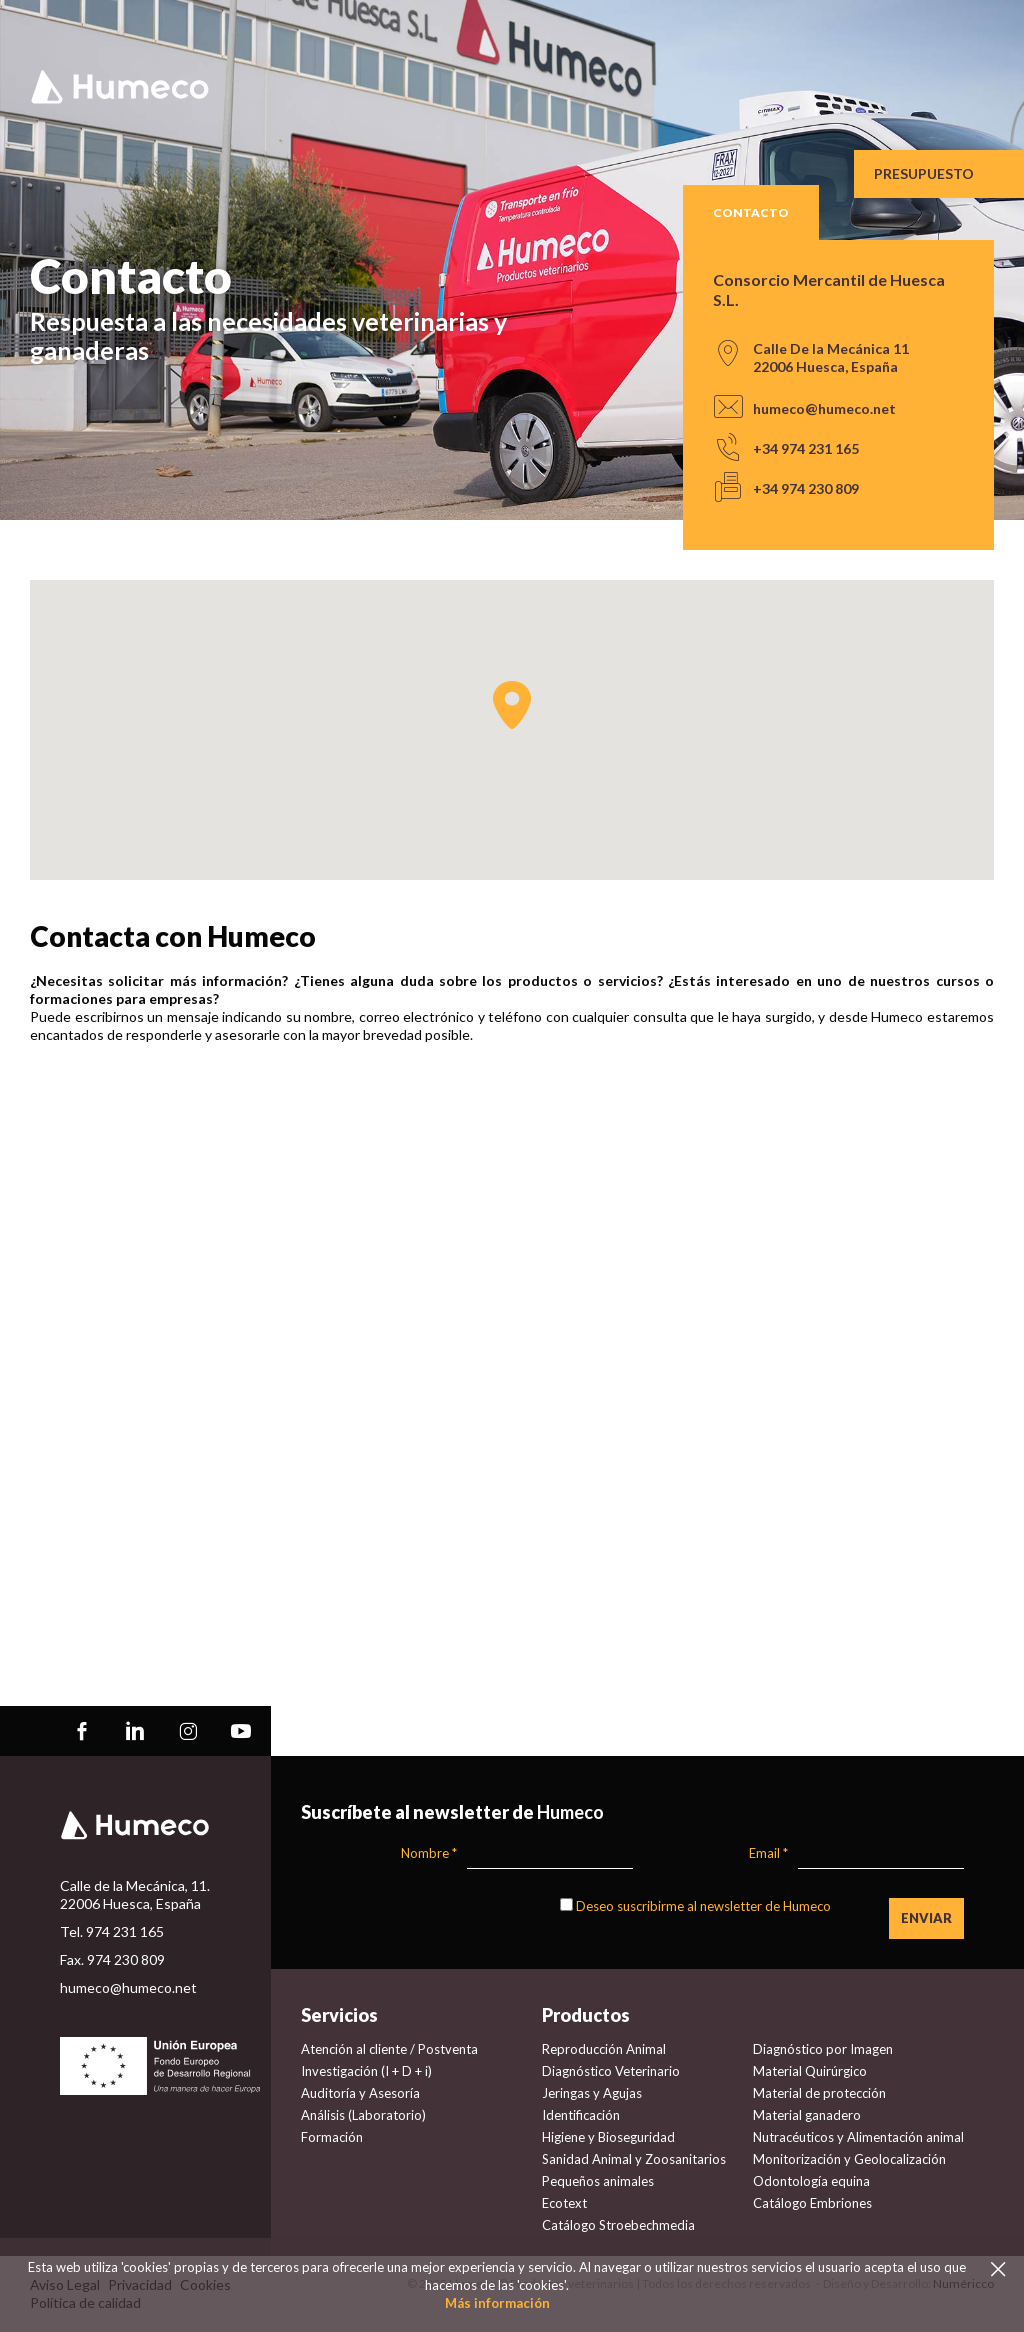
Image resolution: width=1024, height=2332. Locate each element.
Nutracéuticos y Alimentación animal (858, 2137)
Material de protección (819, 2093)
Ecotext (564, 2203)
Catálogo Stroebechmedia (618, 2225)
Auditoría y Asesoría (360, 2093)
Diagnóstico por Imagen (823, 2049)
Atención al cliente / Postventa (389, 2049)
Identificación (581, 2115)
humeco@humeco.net (824, 408)
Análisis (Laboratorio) (363, 2115)
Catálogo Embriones (812, 2203)
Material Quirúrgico (810, 2071)
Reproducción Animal (604, 2049)
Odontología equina (811, 2181)
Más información (497, 2303)
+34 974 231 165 (806, 448)
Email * (768, 1853)
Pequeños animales (598, 2181)
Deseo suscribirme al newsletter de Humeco (703, 1906)
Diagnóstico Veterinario (611, 2071)
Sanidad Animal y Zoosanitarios (634, 2159)
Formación (332, 2137)
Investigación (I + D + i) (366, 2071)
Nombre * (429, 1853)
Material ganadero (807, 2115)
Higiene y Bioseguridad (608, 2137)
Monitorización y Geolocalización (849, 2159)
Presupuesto (924, 173)
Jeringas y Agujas (592, 2093)
